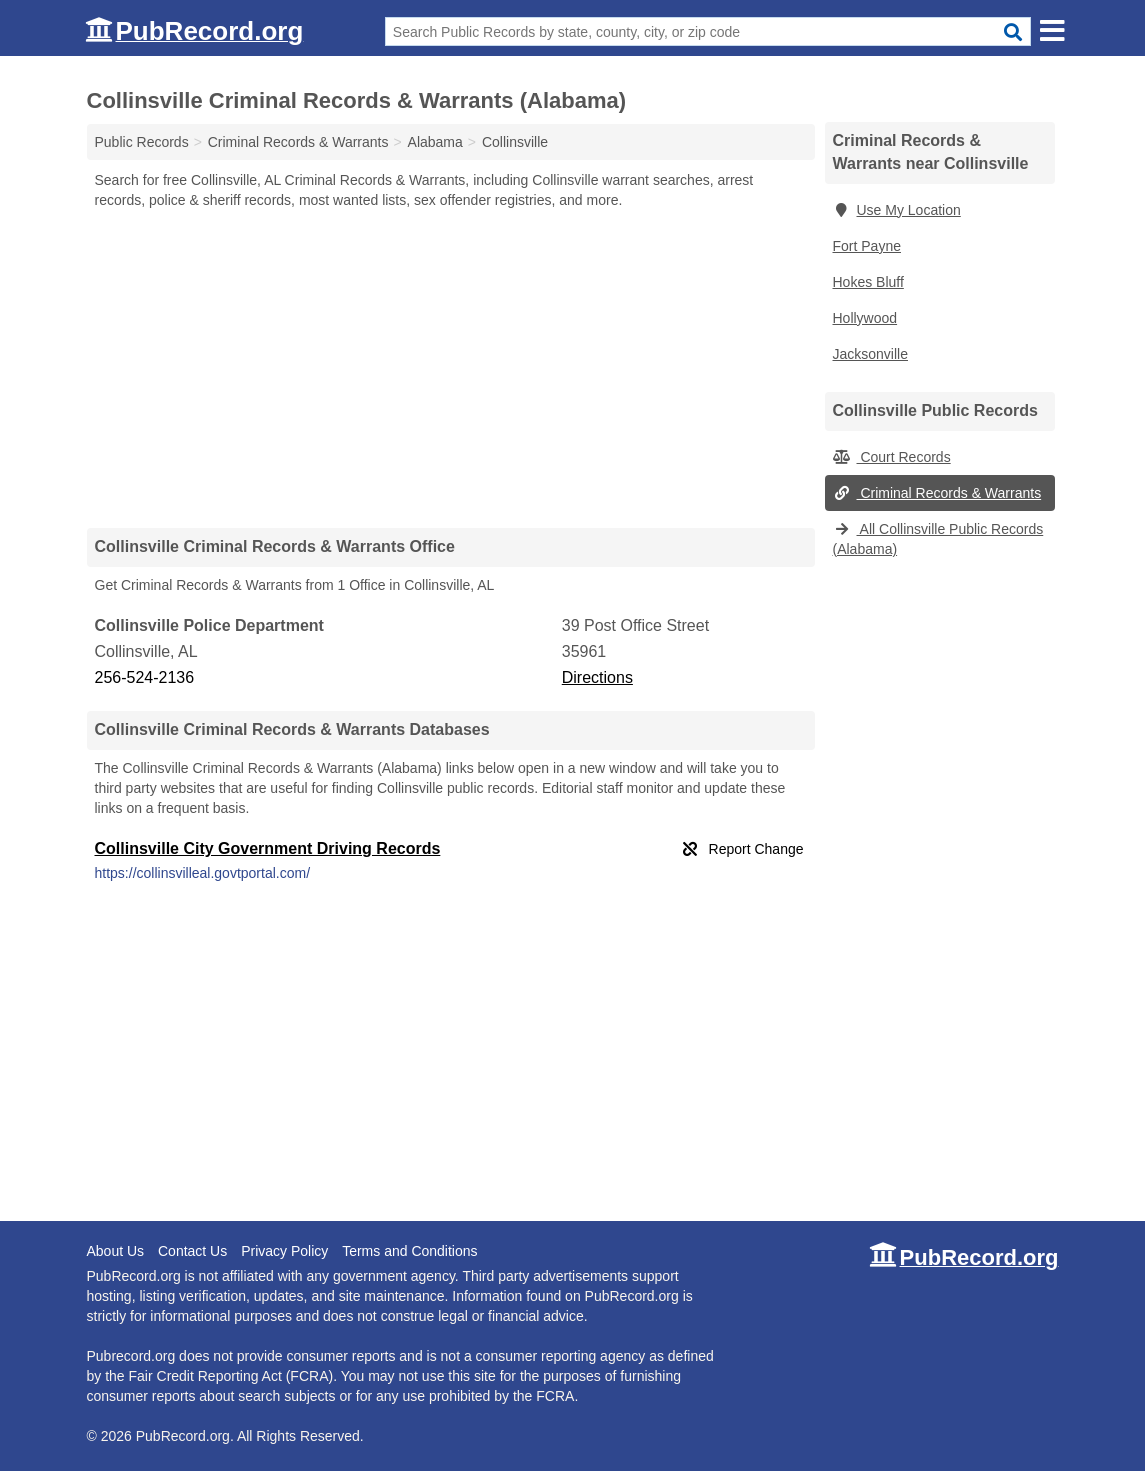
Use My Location (897, 210)
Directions (597, 677)
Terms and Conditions (409, 1251)
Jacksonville (870, 354)
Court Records (892, 457)
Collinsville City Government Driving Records (268, 848)
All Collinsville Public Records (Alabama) (938, 539)
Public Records (142, 142)
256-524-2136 (145, 677)
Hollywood (865, 318)
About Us (116, 1251)
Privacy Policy (284, 1251)
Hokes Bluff (868, 282)
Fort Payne (867, 246)
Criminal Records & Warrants (937, 493)
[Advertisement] (451, 368)
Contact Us (192, 1251)
